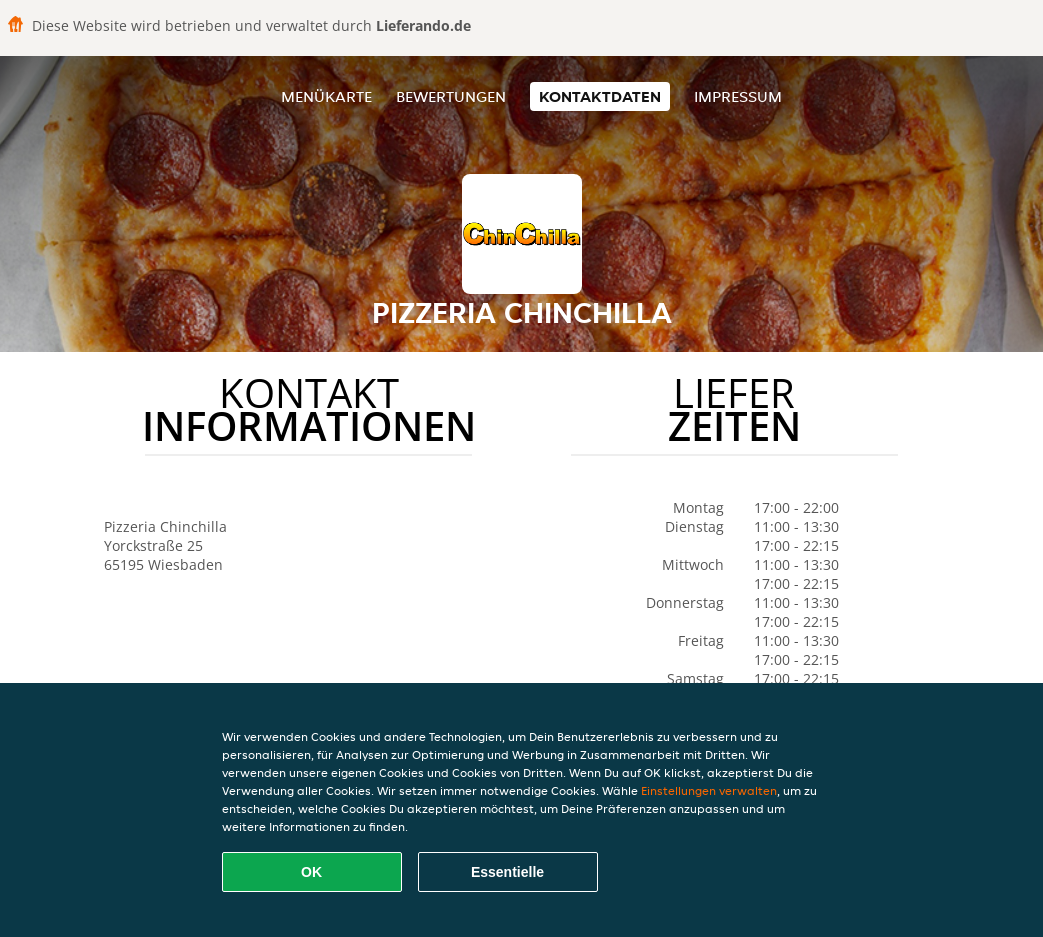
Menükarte (326, 96)
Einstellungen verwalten (709, 790)
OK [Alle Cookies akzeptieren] (311, 872)
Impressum (738, 96)
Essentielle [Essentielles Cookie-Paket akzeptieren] (507, 872)
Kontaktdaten (600, 96)
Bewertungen (451, 96)
